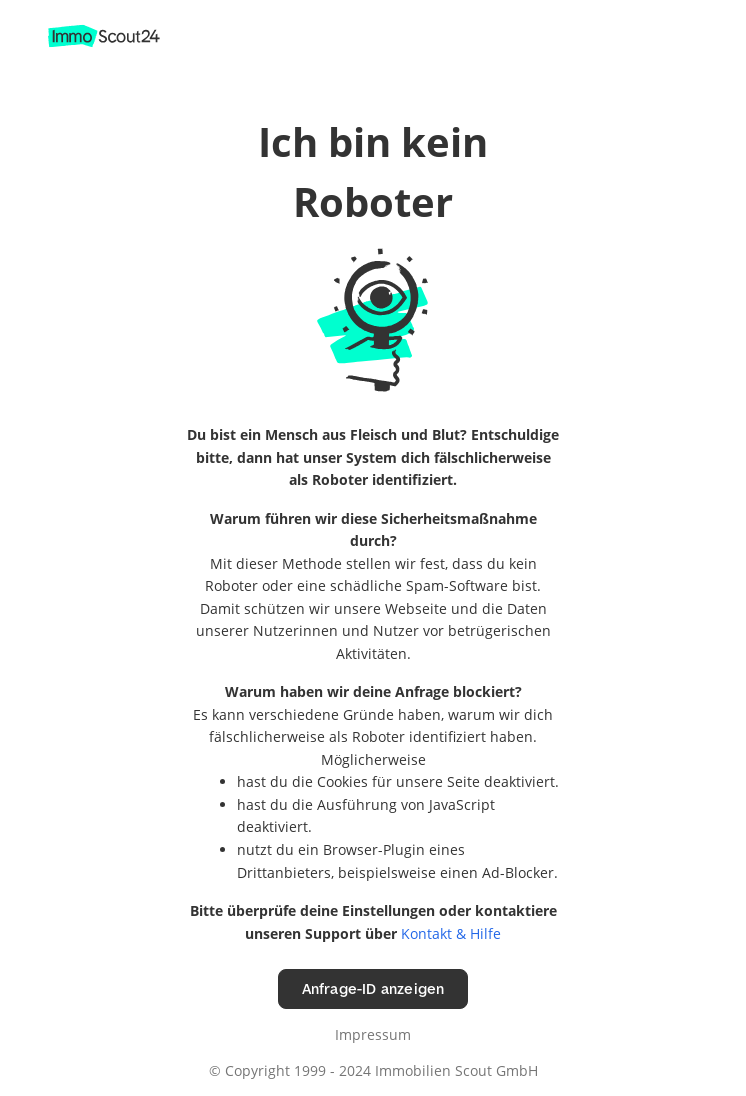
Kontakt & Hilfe (451, 933)
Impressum (373, 1034)
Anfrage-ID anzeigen (373, 988)
